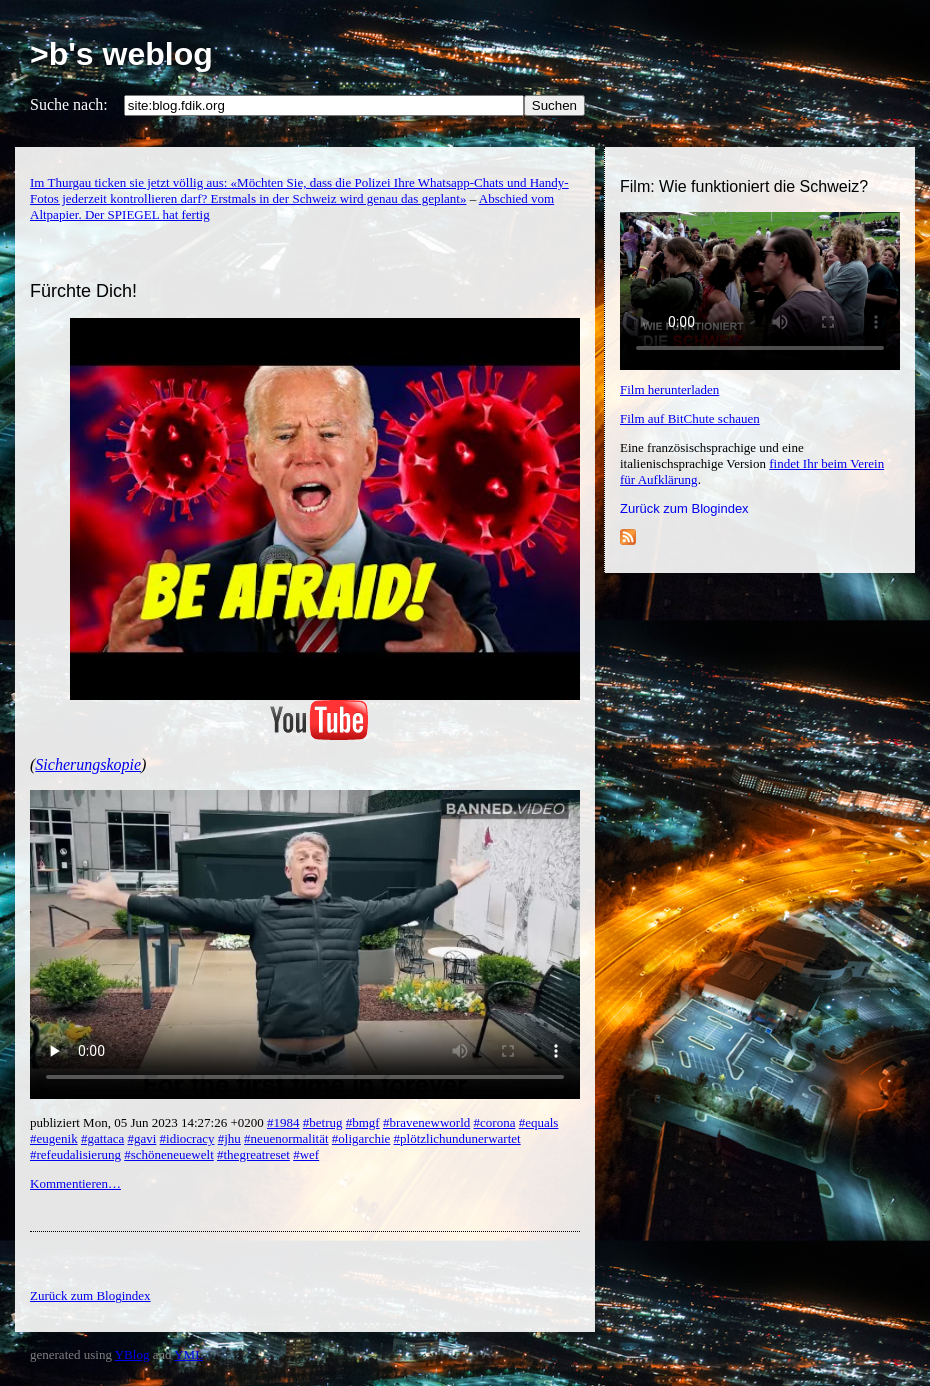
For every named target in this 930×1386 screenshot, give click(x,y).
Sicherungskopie (88, 764)
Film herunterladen (669, 389)
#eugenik (54, 1138)
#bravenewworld (426, 1122)
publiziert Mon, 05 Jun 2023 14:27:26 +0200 (148, 1122)
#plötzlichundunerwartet (457, 1138)
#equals (539, 1122)
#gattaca (102, 1138)
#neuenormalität (286, 1138)
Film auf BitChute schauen (690, 418)
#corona (495, 1122)
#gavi (141, 1138)
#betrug (323, 1122)
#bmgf (363, 1122)
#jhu (229, 1138)
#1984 (283, 1122)
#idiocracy (187, 1138)
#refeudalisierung (75, 1154)
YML (188, 1354)
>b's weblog (121, 54)
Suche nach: (69, 104)
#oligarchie (361, 1138)
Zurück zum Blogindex (684, 508)
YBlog (132, 1354)
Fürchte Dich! (83, 291)
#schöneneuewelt (169, 1154)
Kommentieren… (75, 1183)
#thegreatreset (253, 1154)
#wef (306, 1154)
